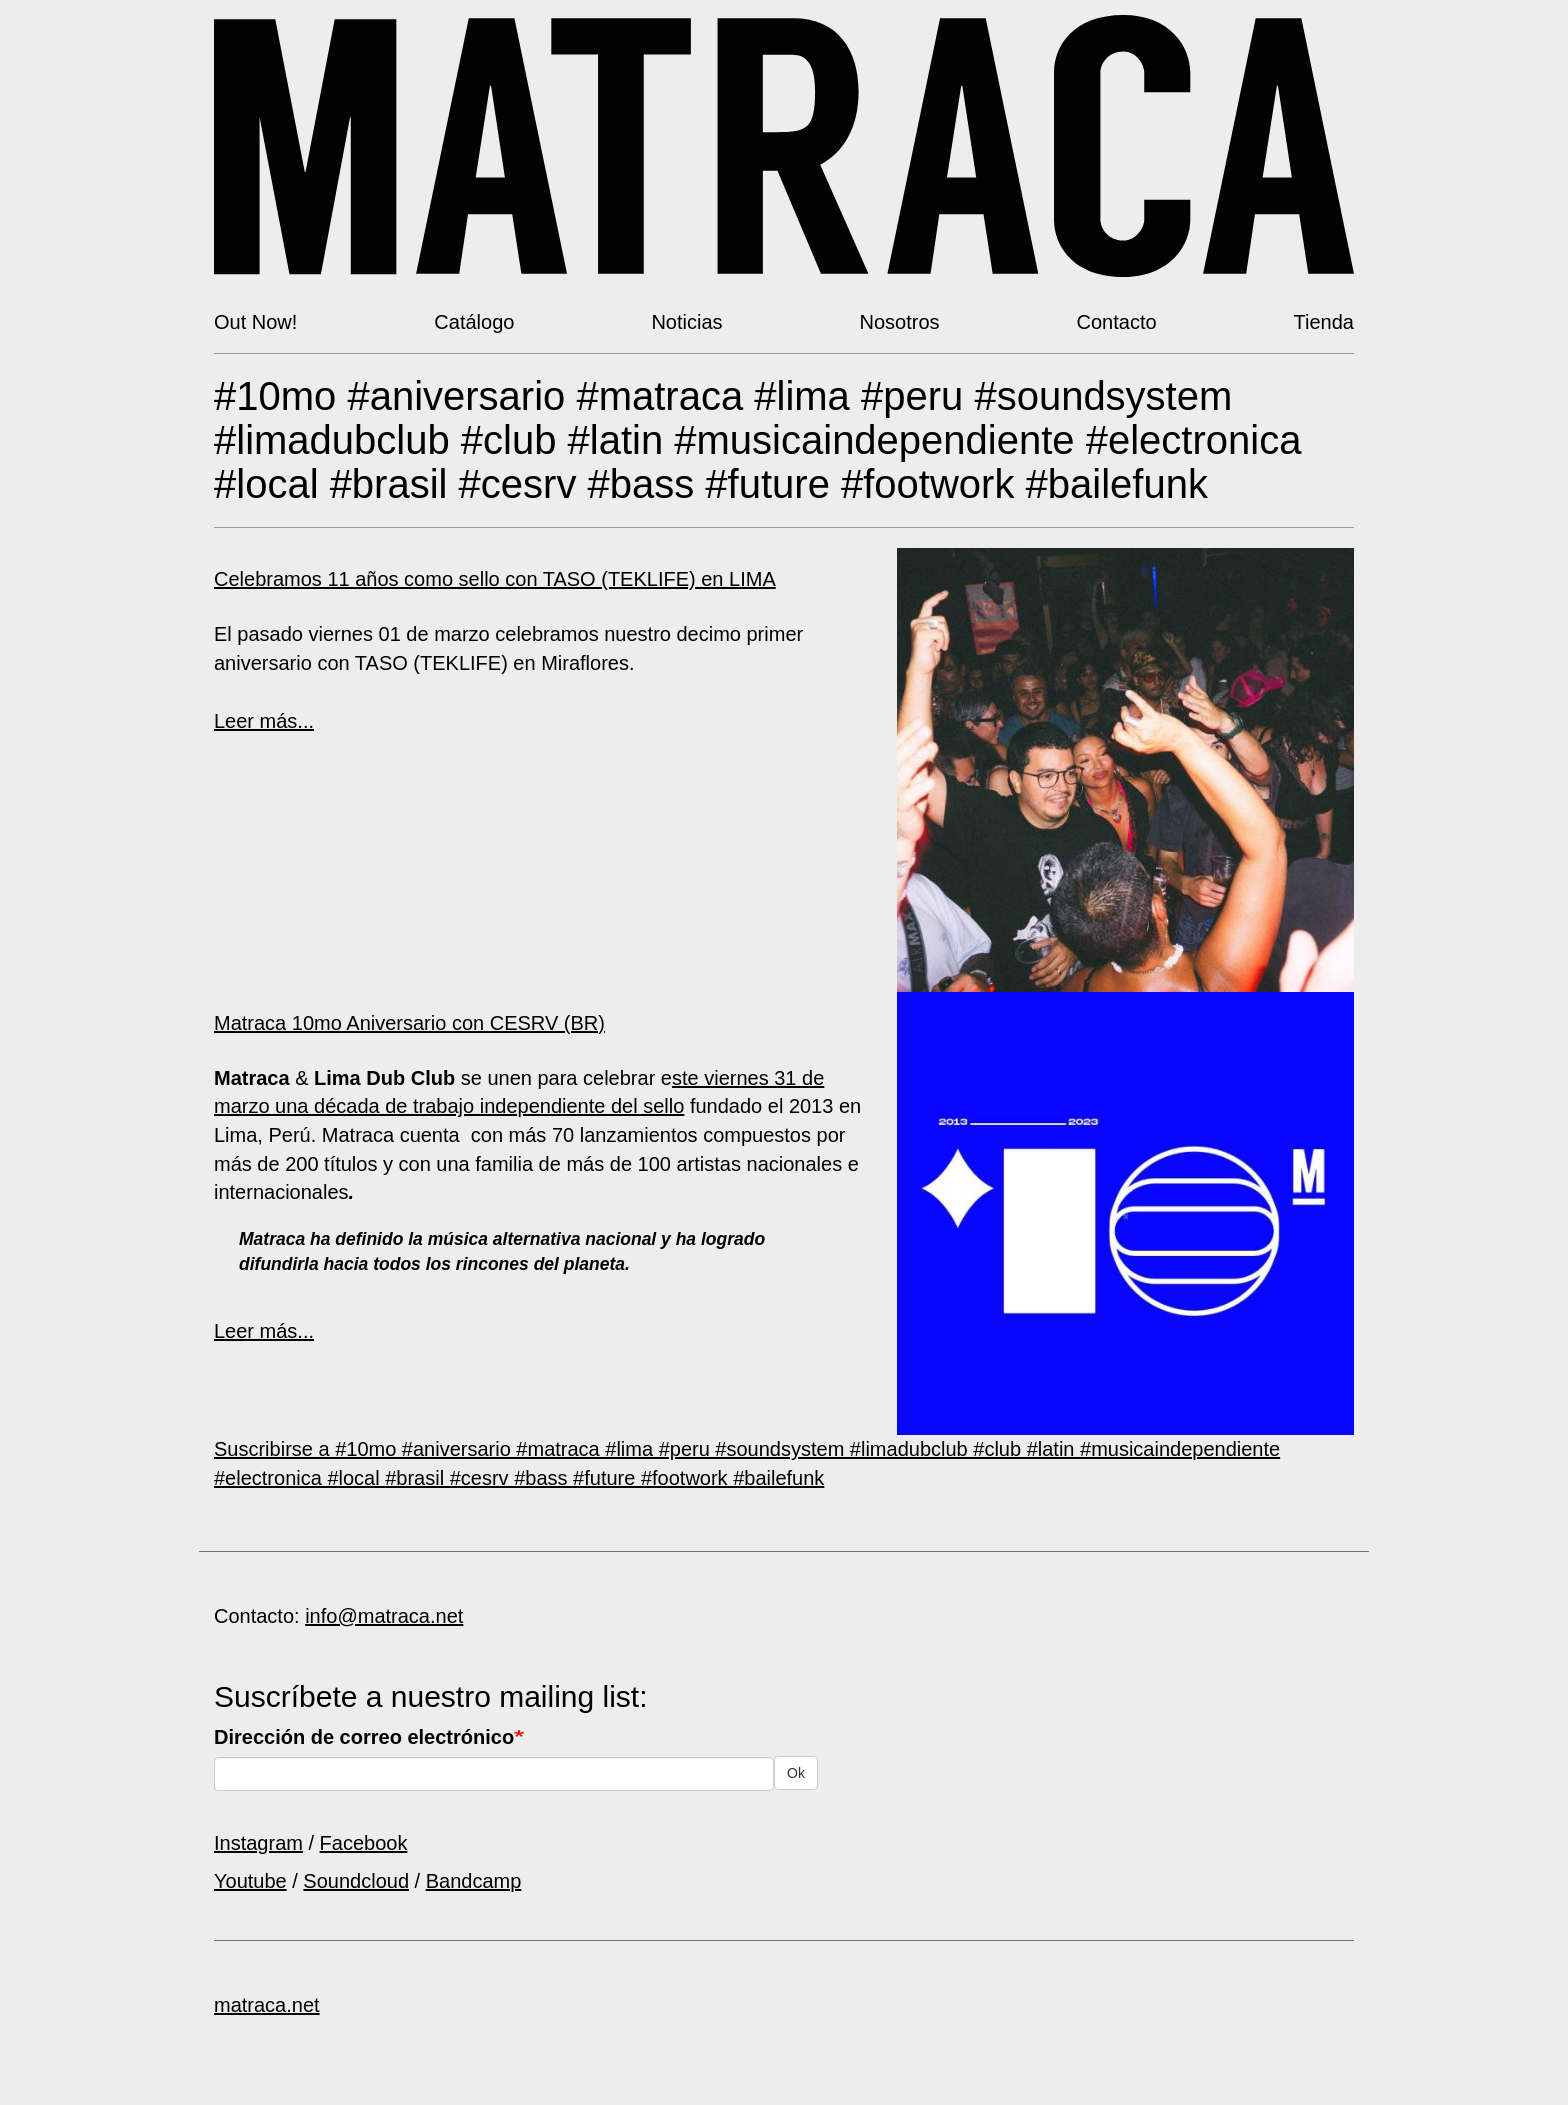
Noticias (686, 322)
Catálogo (474, 322)
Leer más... (264, 721)
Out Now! (255, 322)
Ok (796, 1773)
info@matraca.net (384, 1616)
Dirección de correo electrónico (364, 1737)
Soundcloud (356, 1881)
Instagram (258, 1843)
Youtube (250, 1881)
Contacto (1117, 322)
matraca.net (267, 2005)
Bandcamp (474, 1881)
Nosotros (900, 322)
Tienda (1324, 322)
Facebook (364, 1843)
